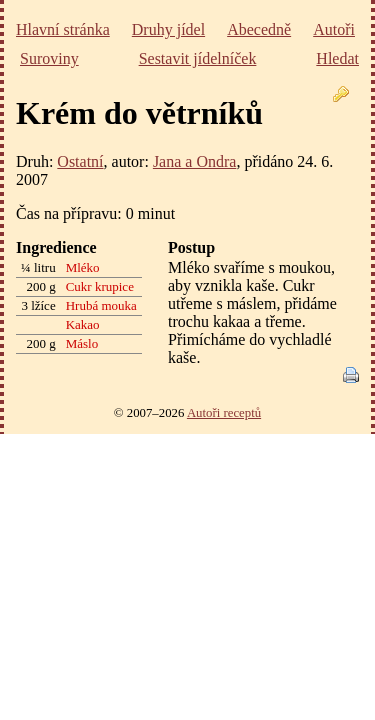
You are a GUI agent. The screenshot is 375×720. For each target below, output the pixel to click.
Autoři (334, 29)
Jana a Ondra (195, 161)
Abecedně (259, 29)
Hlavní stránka (63, 29)
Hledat (337, 58)
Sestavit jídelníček (198, 58)
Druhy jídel (168, 29)
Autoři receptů (224, 413)
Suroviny (49, 58)
